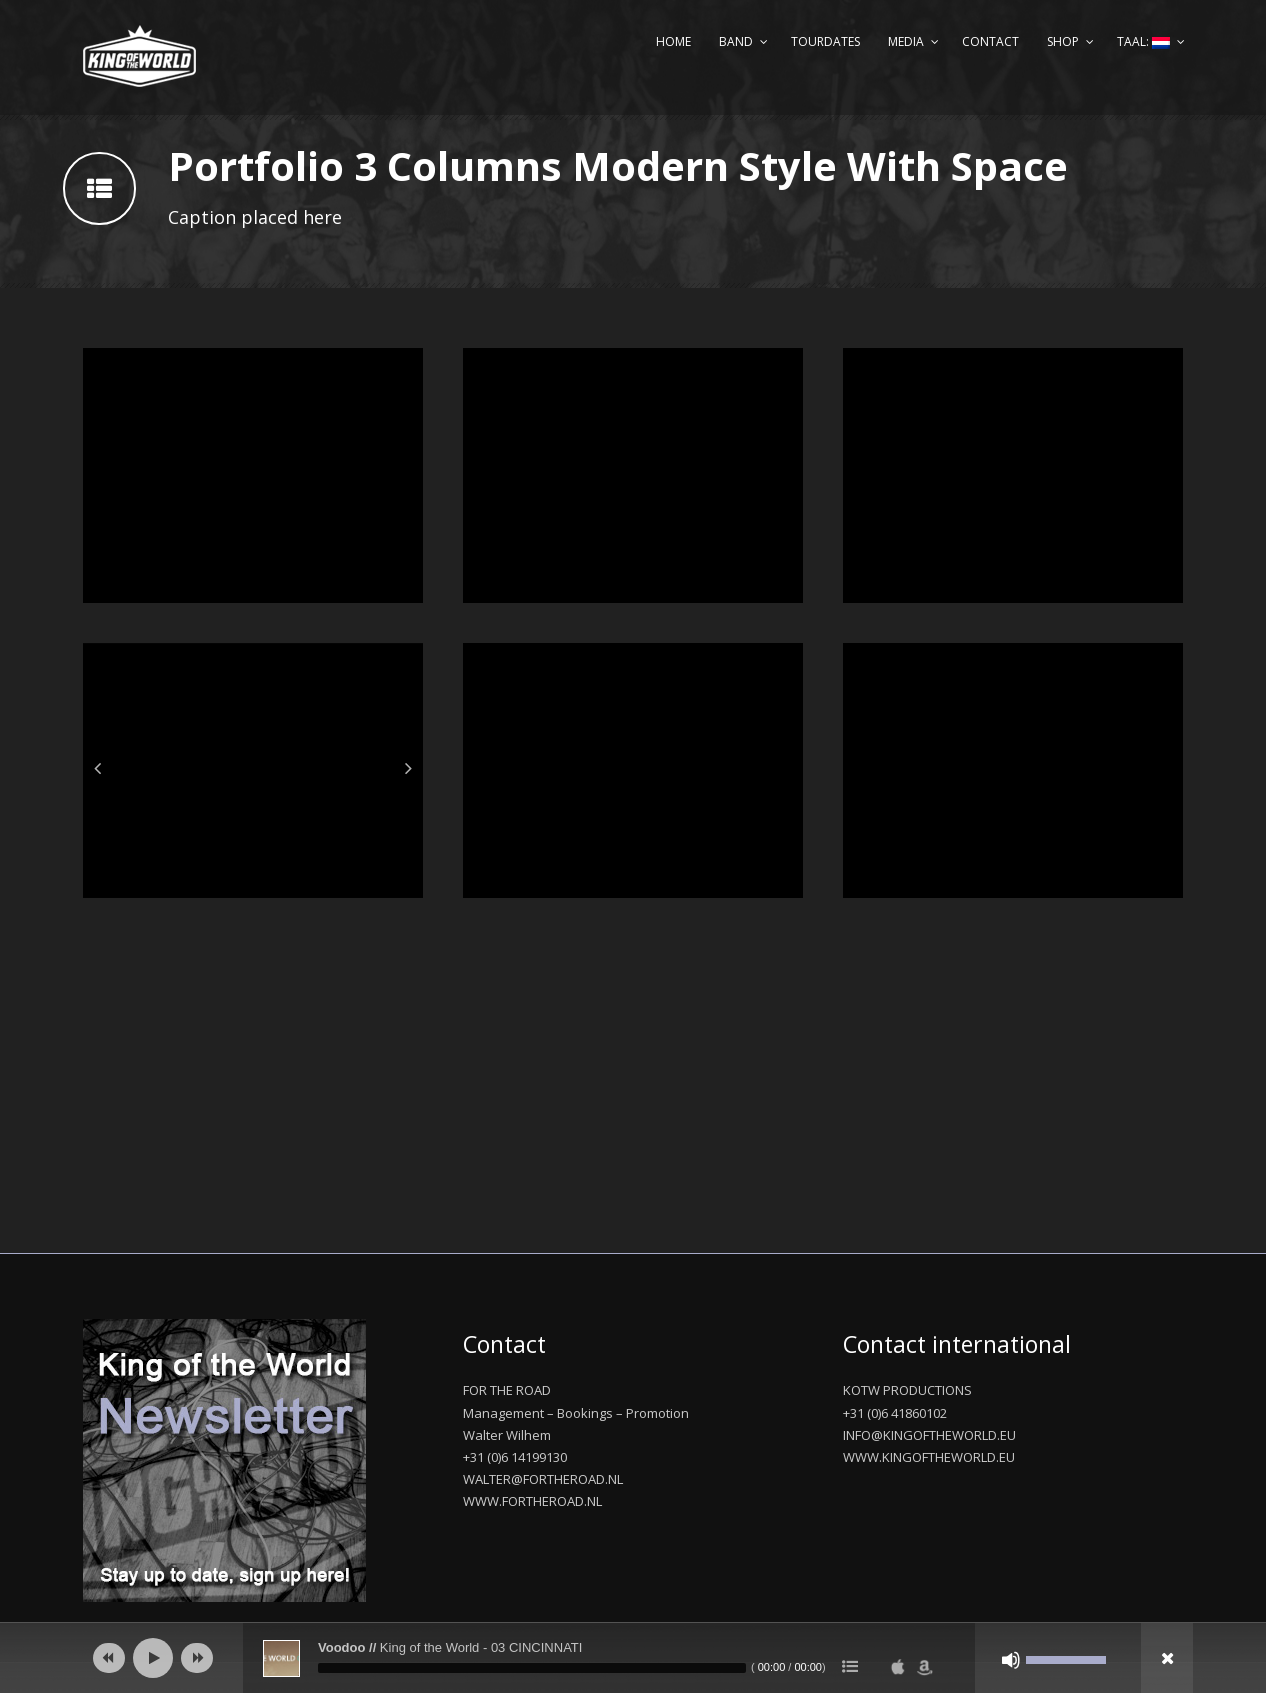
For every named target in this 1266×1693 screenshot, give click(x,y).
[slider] (532, 1668)
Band (736, 41)
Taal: (1143, 41)
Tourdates (825, 41)
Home (673, 41)
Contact (990, 41)
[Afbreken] (1011, 1660)
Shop (1063, 41)
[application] (633, 1658)
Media (906, 41)
